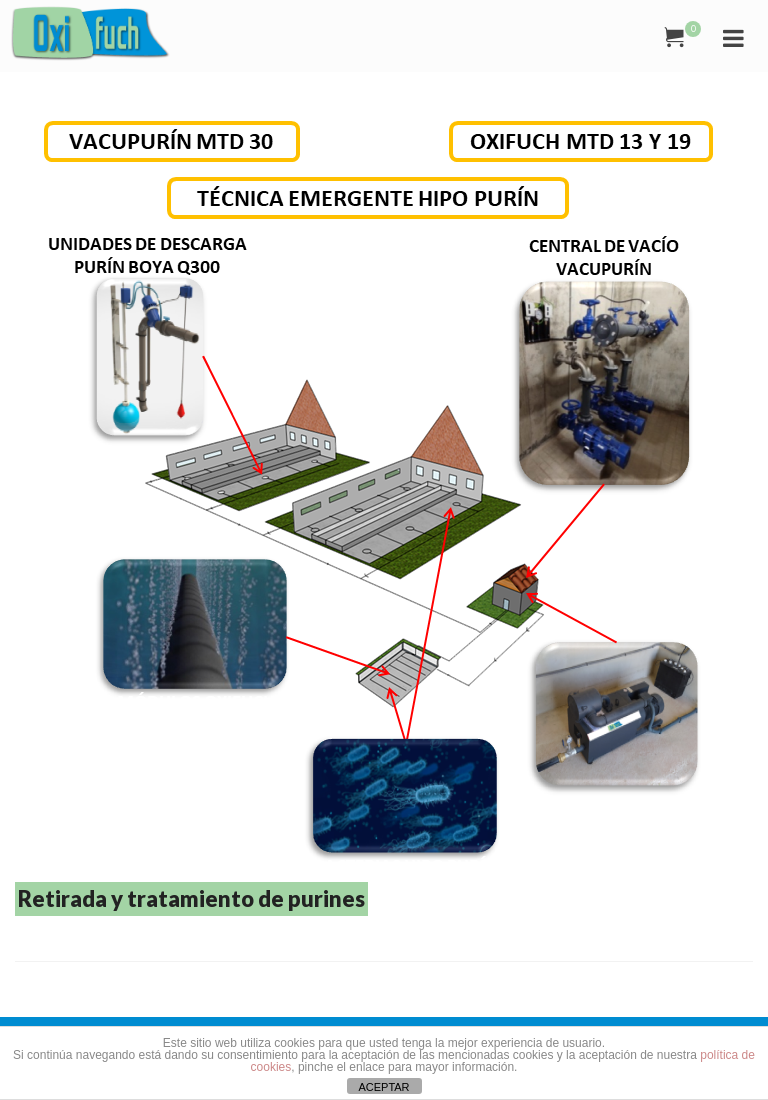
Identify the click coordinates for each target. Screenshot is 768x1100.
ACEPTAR (383, 1087)
